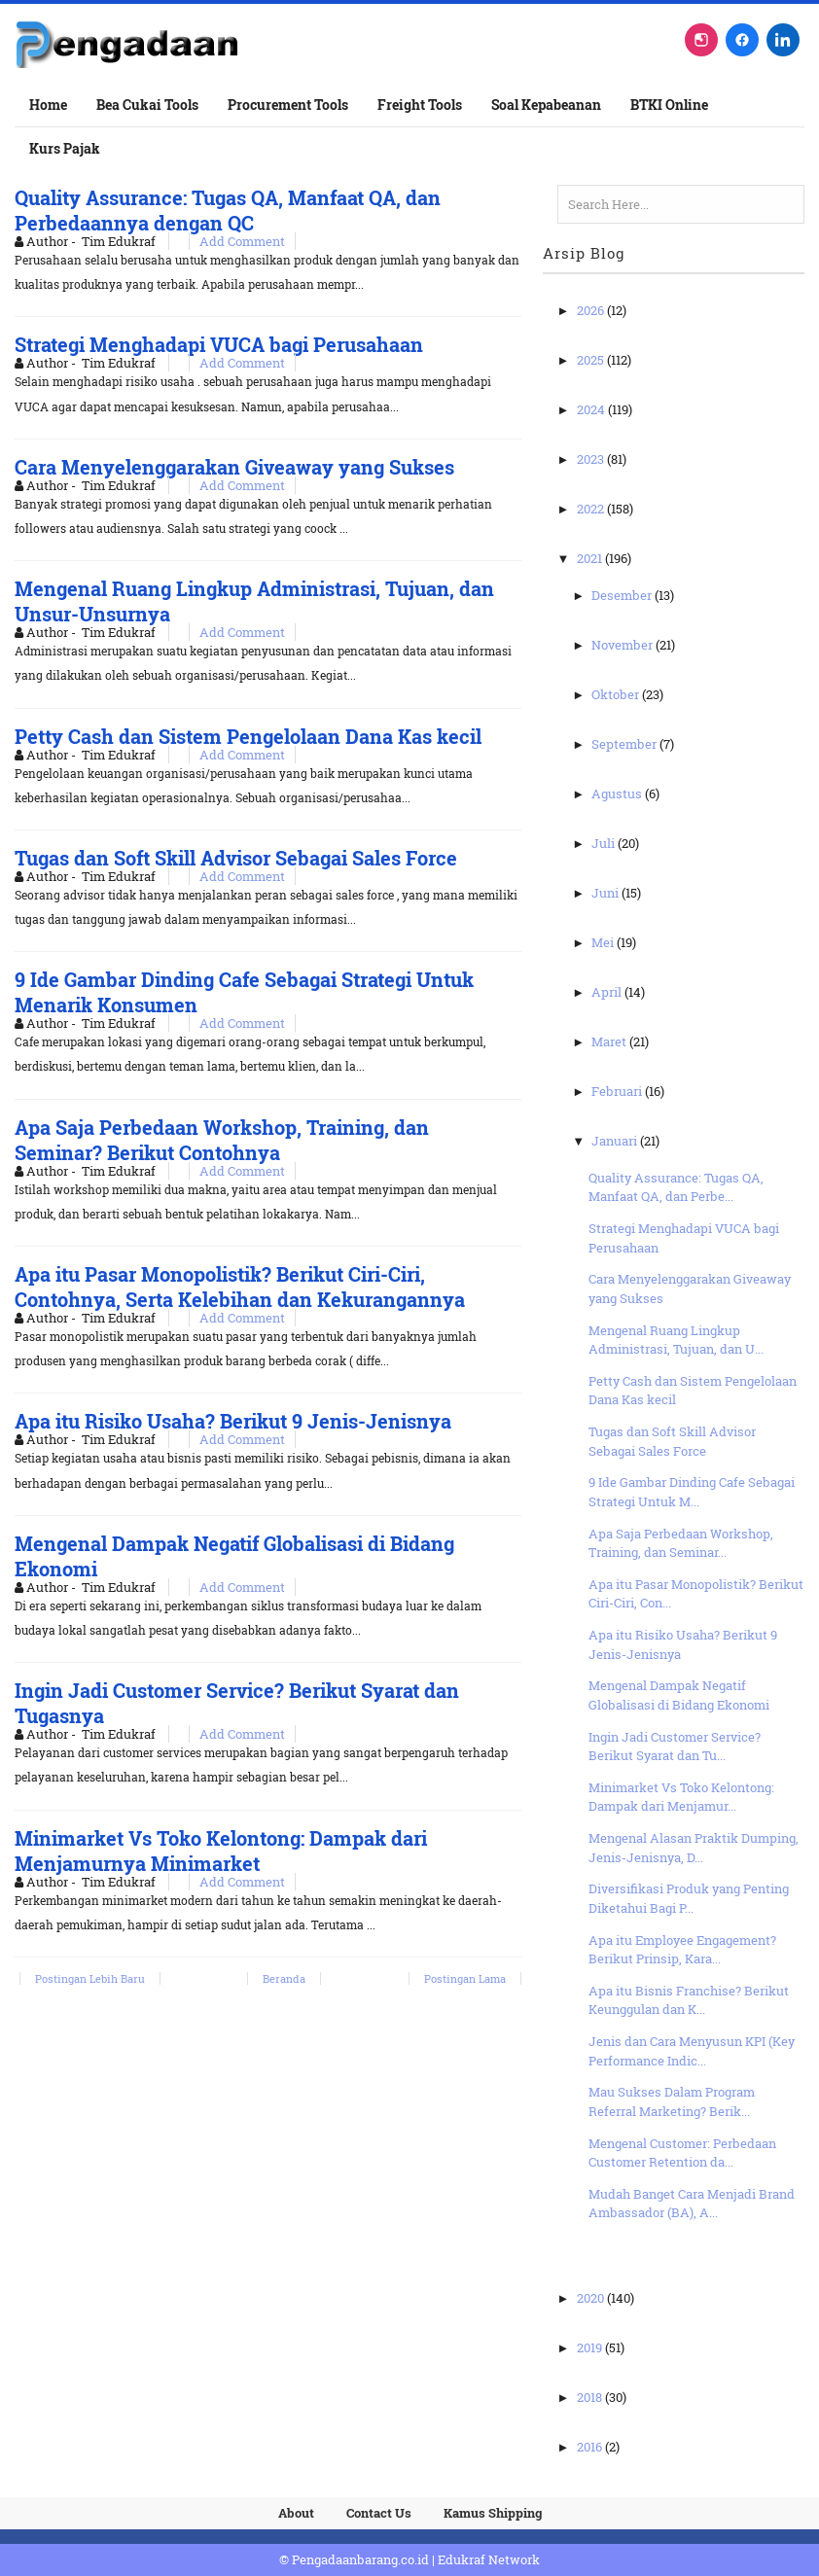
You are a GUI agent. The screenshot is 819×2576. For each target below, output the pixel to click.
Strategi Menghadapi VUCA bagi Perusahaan (219, 344)
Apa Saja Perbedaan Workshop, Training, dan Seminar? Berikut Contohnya (222, 1139)
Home (48, 104)
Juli (604, 843)
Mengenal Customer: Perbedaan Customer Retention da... (682, 2153)
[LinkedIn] (783, 39)
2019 (591, 2347)
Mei (604, 942)
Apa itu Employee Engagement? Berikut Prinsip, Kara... (682, 1949)
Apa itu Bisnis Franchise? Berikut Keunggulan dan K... (688, 2000)
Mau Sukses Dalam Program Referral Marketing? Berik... (671, 2101)
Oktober (616, 694)
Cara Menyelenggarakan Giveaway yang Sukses (234, 466)
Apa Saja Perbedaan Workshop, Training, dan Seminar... (680, 1543)
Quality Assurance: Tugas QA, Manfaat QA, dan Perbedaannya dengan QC (228, 210)
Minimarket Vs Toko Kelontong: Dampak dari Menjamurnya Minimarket (221, 1850)
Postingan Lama (465, 1978)
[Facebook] (742, 39)
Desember (623, 595)
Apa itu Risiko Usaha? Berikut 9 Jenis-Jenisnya (233, 1420)
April (607, 992)
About (296, 2513)
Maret (610, 1041)
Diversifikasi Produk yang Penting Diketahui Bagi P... (688, 1898)
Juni (606, 892)
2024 (592, 409)
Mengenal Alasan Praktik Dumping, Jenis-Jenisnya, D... (693, 1847)
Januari (615, 1140)
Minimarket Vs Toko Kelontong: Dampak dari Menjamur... (681, 1797)
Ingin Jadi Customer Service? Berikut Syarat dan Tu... (674, 1746)
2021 (591, 558)
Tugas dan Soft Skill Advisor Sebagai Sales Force (236, 857)
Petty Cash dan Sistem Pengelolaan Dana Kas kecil (248, 736)
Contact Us (378, 2513)
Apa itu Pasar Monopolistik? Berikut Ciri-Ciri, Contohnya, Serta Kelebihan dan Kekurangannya (240, 1286)
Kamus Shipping (493, 2513)
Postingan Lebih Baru (90, 1978)
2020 (592, 2298)
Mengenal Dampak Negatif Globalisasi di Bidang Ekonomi (678, 1694)
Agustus (618, 793)
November (623, 644)
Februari (618, 1091)
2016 (591, 2446)
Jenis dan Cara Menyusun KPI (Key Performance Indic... (691, 2050)
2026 (592, 310)
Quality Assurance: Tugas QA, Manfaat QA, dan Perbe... (676, 1187)
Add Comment (242, 241)
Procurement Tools (288, 104)
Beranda (284, 1978)
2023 (592, 459)
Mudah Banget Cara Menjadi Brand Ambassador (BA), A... (691, 2203)
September (625, 744)
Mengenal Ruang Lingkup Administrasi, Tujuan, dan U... (676, 1340)
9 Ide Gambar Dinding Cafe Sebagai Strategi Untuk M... (691, 1491)
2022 (592, 508)
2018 (591, 2397)
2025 (592, 360)
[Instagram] (701, 39)
